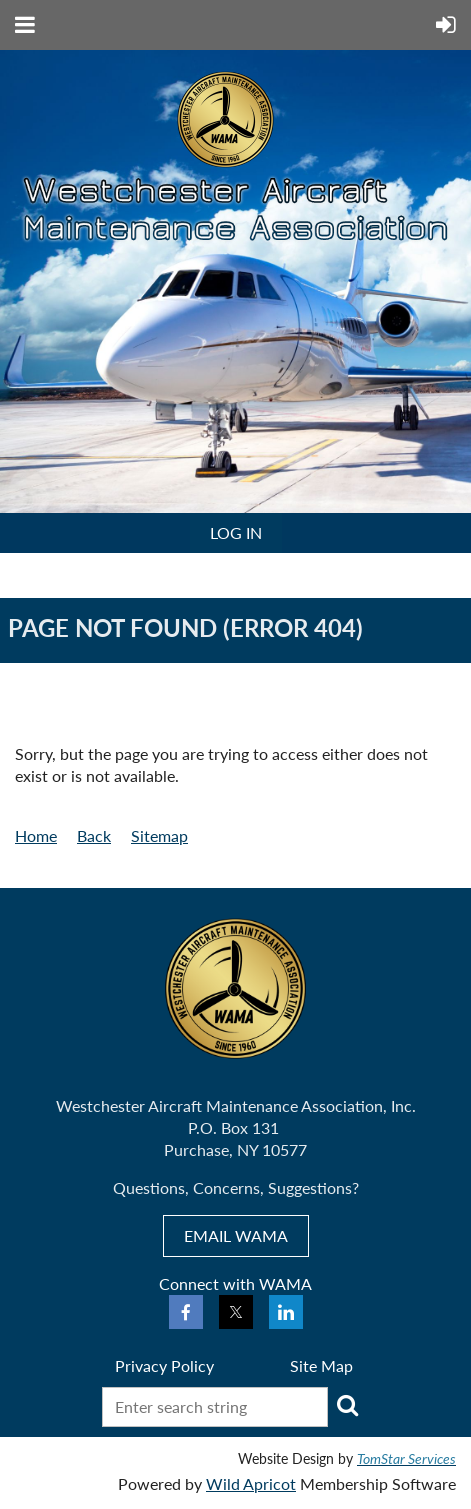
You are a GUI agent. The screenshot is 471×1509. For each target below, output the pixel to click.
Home (36, 835)
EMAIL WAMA (236, 1235)
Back (94, 835)
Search (347, 1405)
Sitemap (159, 835)
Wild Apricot (251, 1483)
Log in (236, 532)
